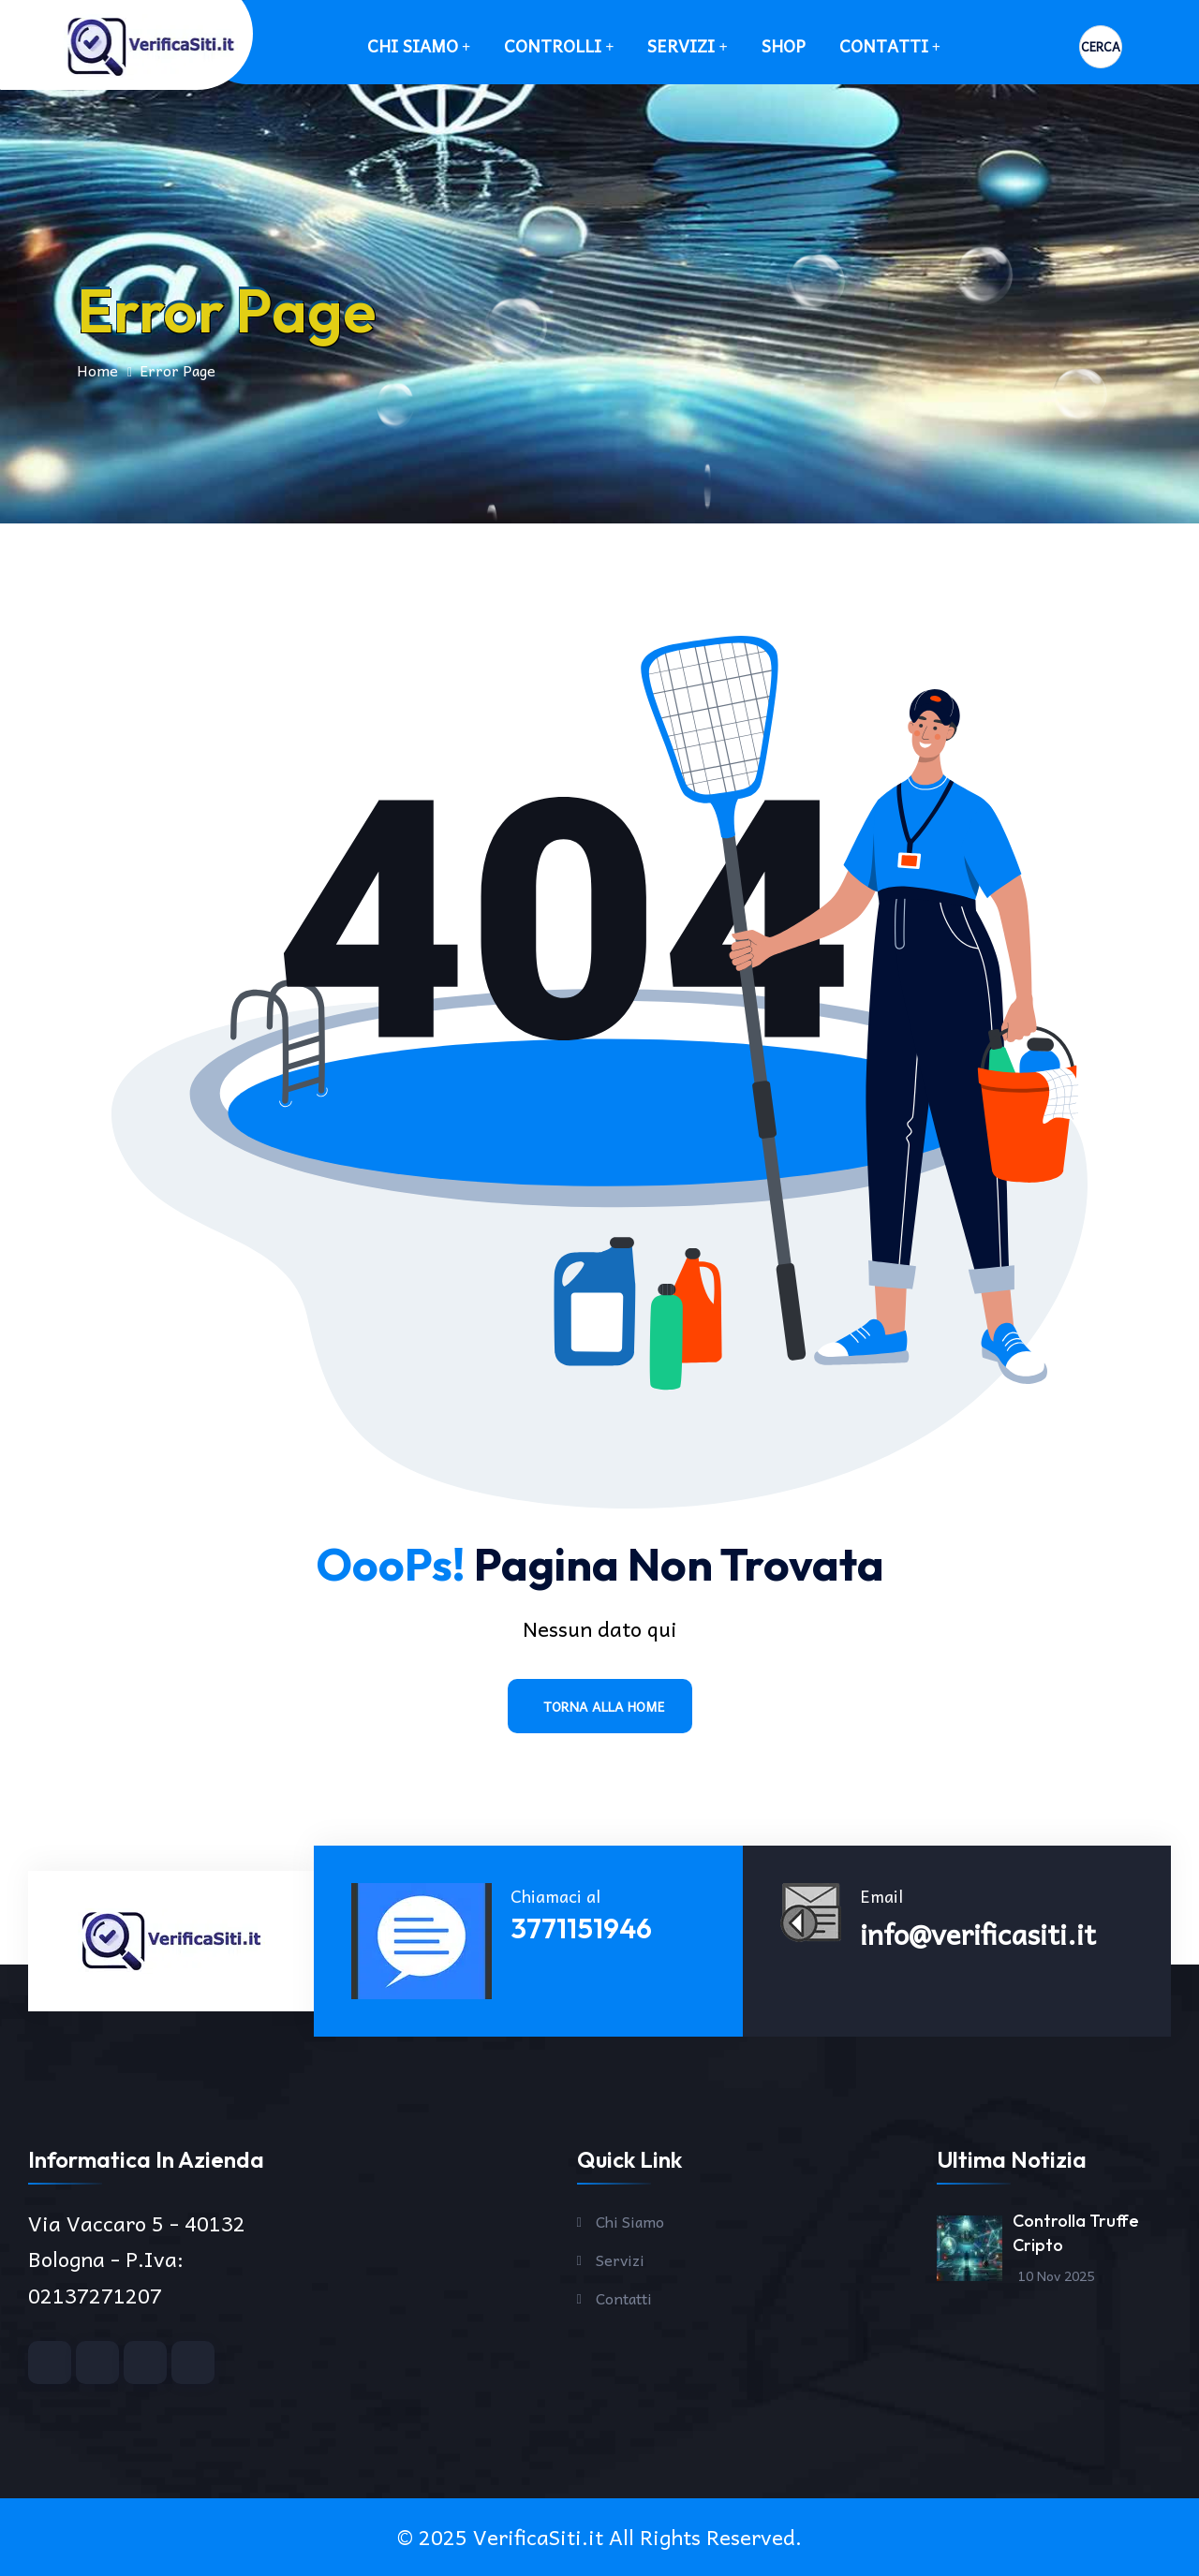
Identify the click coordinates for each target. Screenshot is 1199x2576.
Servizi (681, 45)
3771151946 (581, 1928)
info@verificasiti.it (978, 1933)
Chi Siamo (412, 45)
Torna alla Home (603, 1706)
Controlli (552, 45)
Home (97, 370)
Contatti (883, 45)
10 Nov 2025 (1056, 2275)
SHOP (784, 45)
